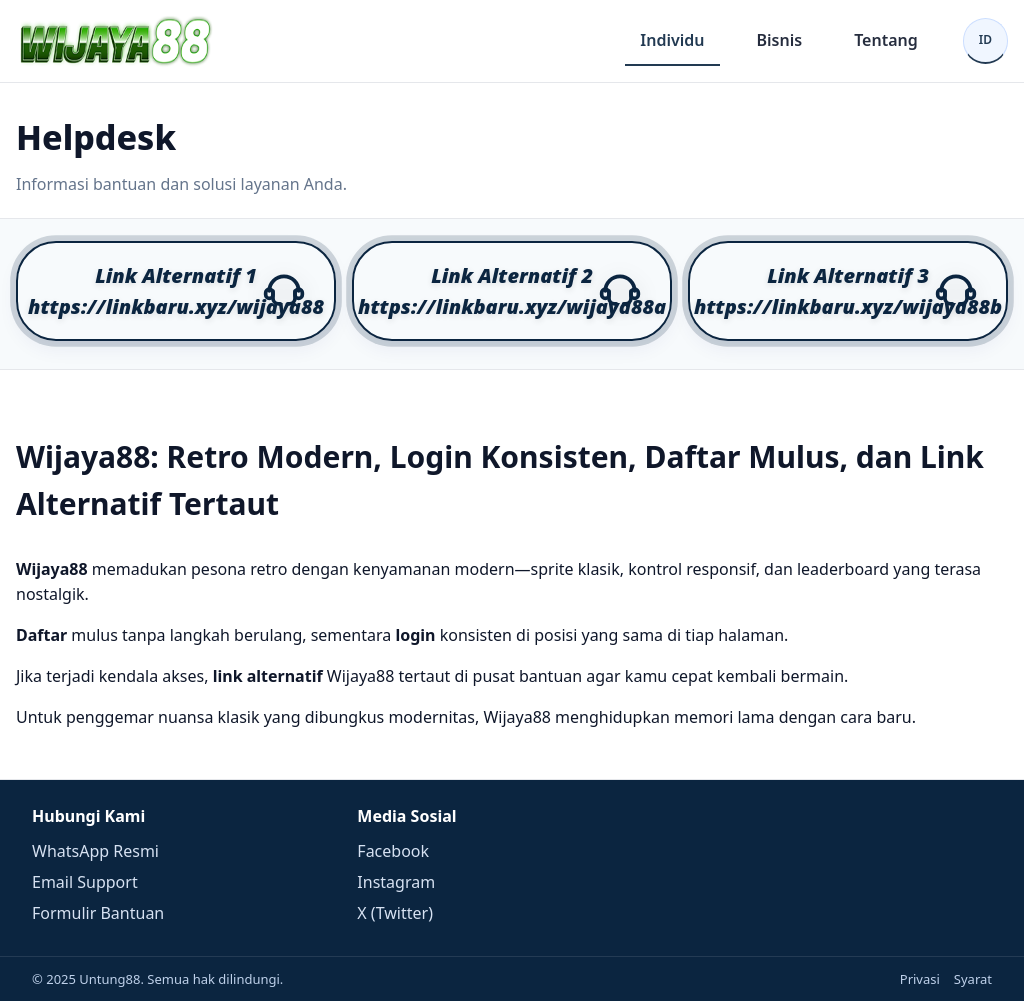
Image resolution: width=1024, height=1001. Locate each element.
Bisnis (780, 40)
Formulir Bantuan (98, 913)
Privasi (920, 979)
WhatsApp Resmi (95, 851)
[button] (176, 291)
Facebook (393, 851)
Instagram (396, 882)
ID (985, 39)
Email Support (85, 882)
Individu (672, 40)
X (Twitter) (395, 913)
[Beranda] (116, 41)
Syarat (973, 979)
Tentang (886, 40)
